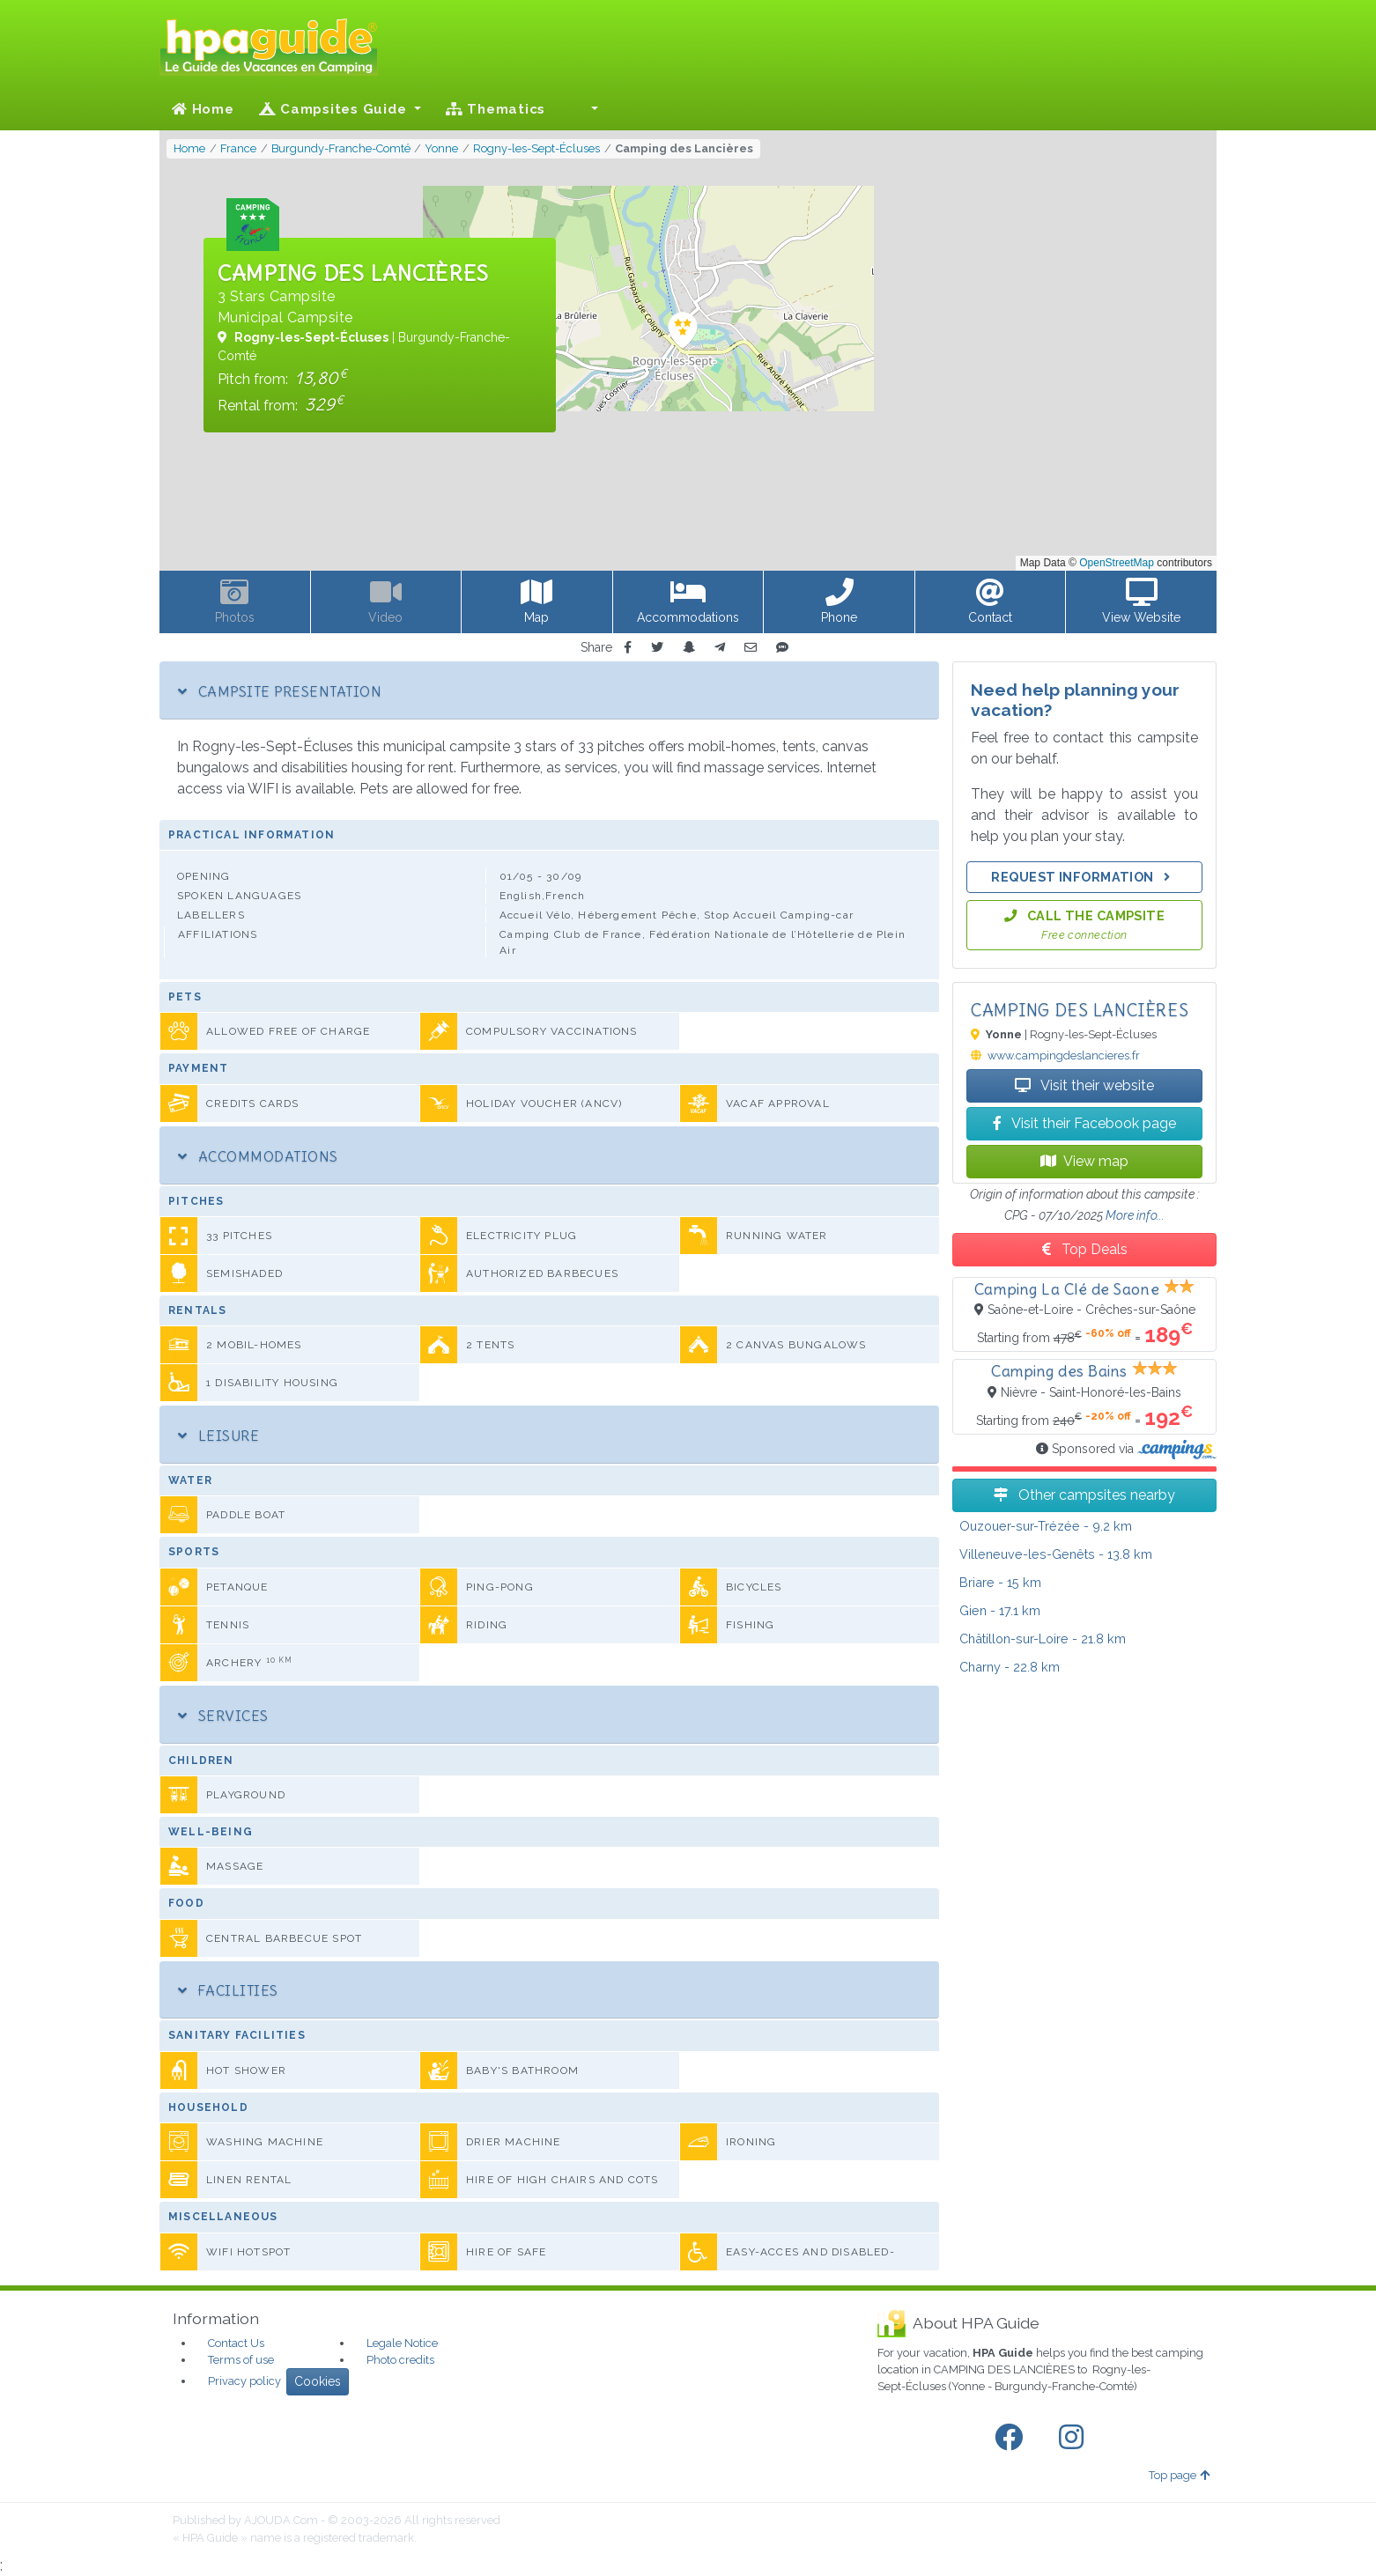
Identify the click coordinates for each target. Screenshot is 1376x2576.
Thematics (495, 109)
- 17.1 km (999, 1610)
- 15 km (1000, 1582)
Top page (1179, 2475)
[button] (584, 109)
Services (223, 1715)
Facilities (228, 1990)
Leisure (218, 1435)
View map (1084, 1161)
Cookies (317, 2381)
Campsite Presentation (279, 691)
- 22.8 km (1009, 1666)
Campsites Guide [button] (335, 109)
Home (203, 109)
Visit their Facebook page (1084, 1123)
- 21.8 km (1042, 1638)
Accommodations (258, 1156)
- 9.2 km (1045, 1525)
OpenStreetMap (1116, 563)
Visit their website (1084, 1085)
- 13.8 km (1055, 1553)
